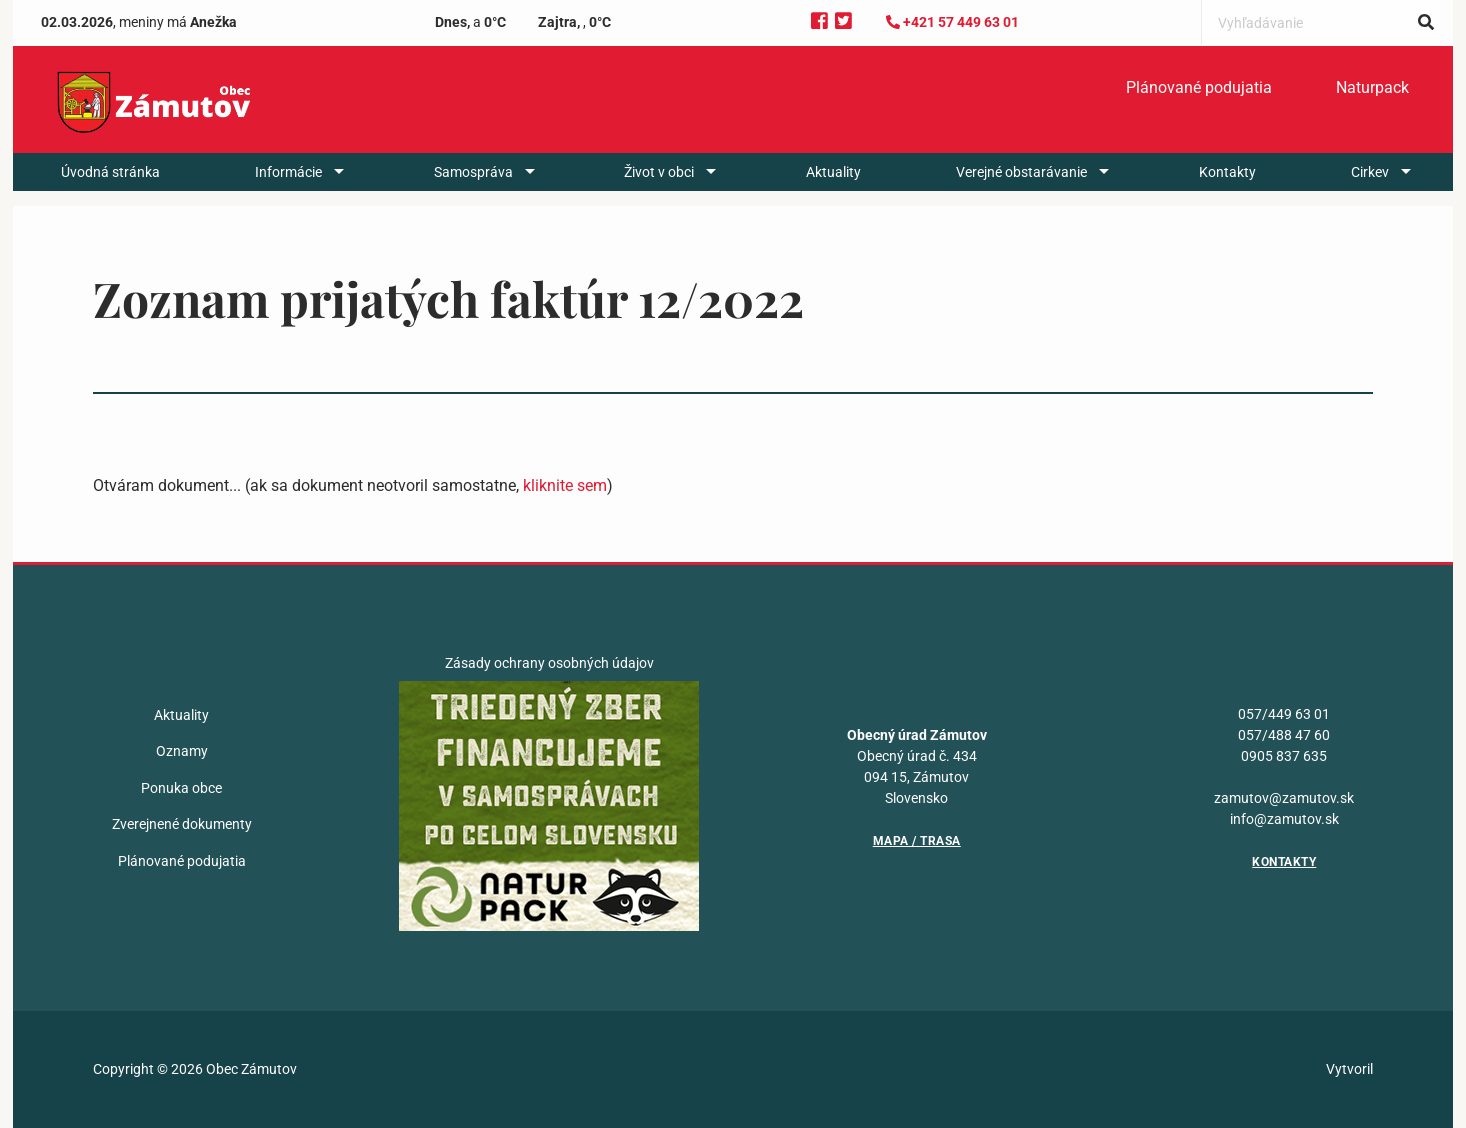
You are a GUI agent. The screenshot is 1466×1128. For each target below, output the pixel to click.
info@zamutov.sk (1284, 819)
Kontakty (1227, 188)
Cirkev (1370, 188)
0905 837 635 (1284, 756)
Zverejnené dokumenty (182, 824)
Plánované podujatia (1199, 97)
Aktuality (833, 188)
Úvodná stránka (110, 188)
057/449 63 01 (1284, 714)
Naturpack (1372, 97)
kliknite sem (565, 485)
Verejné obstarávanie (1021, 188)
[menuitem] (1199, 98)
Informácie (288, 188)
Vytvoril (1349, 1069)
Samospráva (473, 188)
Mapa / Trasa (917, 841)
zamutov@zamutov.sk (1284, 798)
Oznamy (182, 751)
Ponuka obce (181, 788)
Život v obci (659, 188)
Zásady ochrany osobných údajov (549, 663)
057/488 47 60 (1284, 735)
